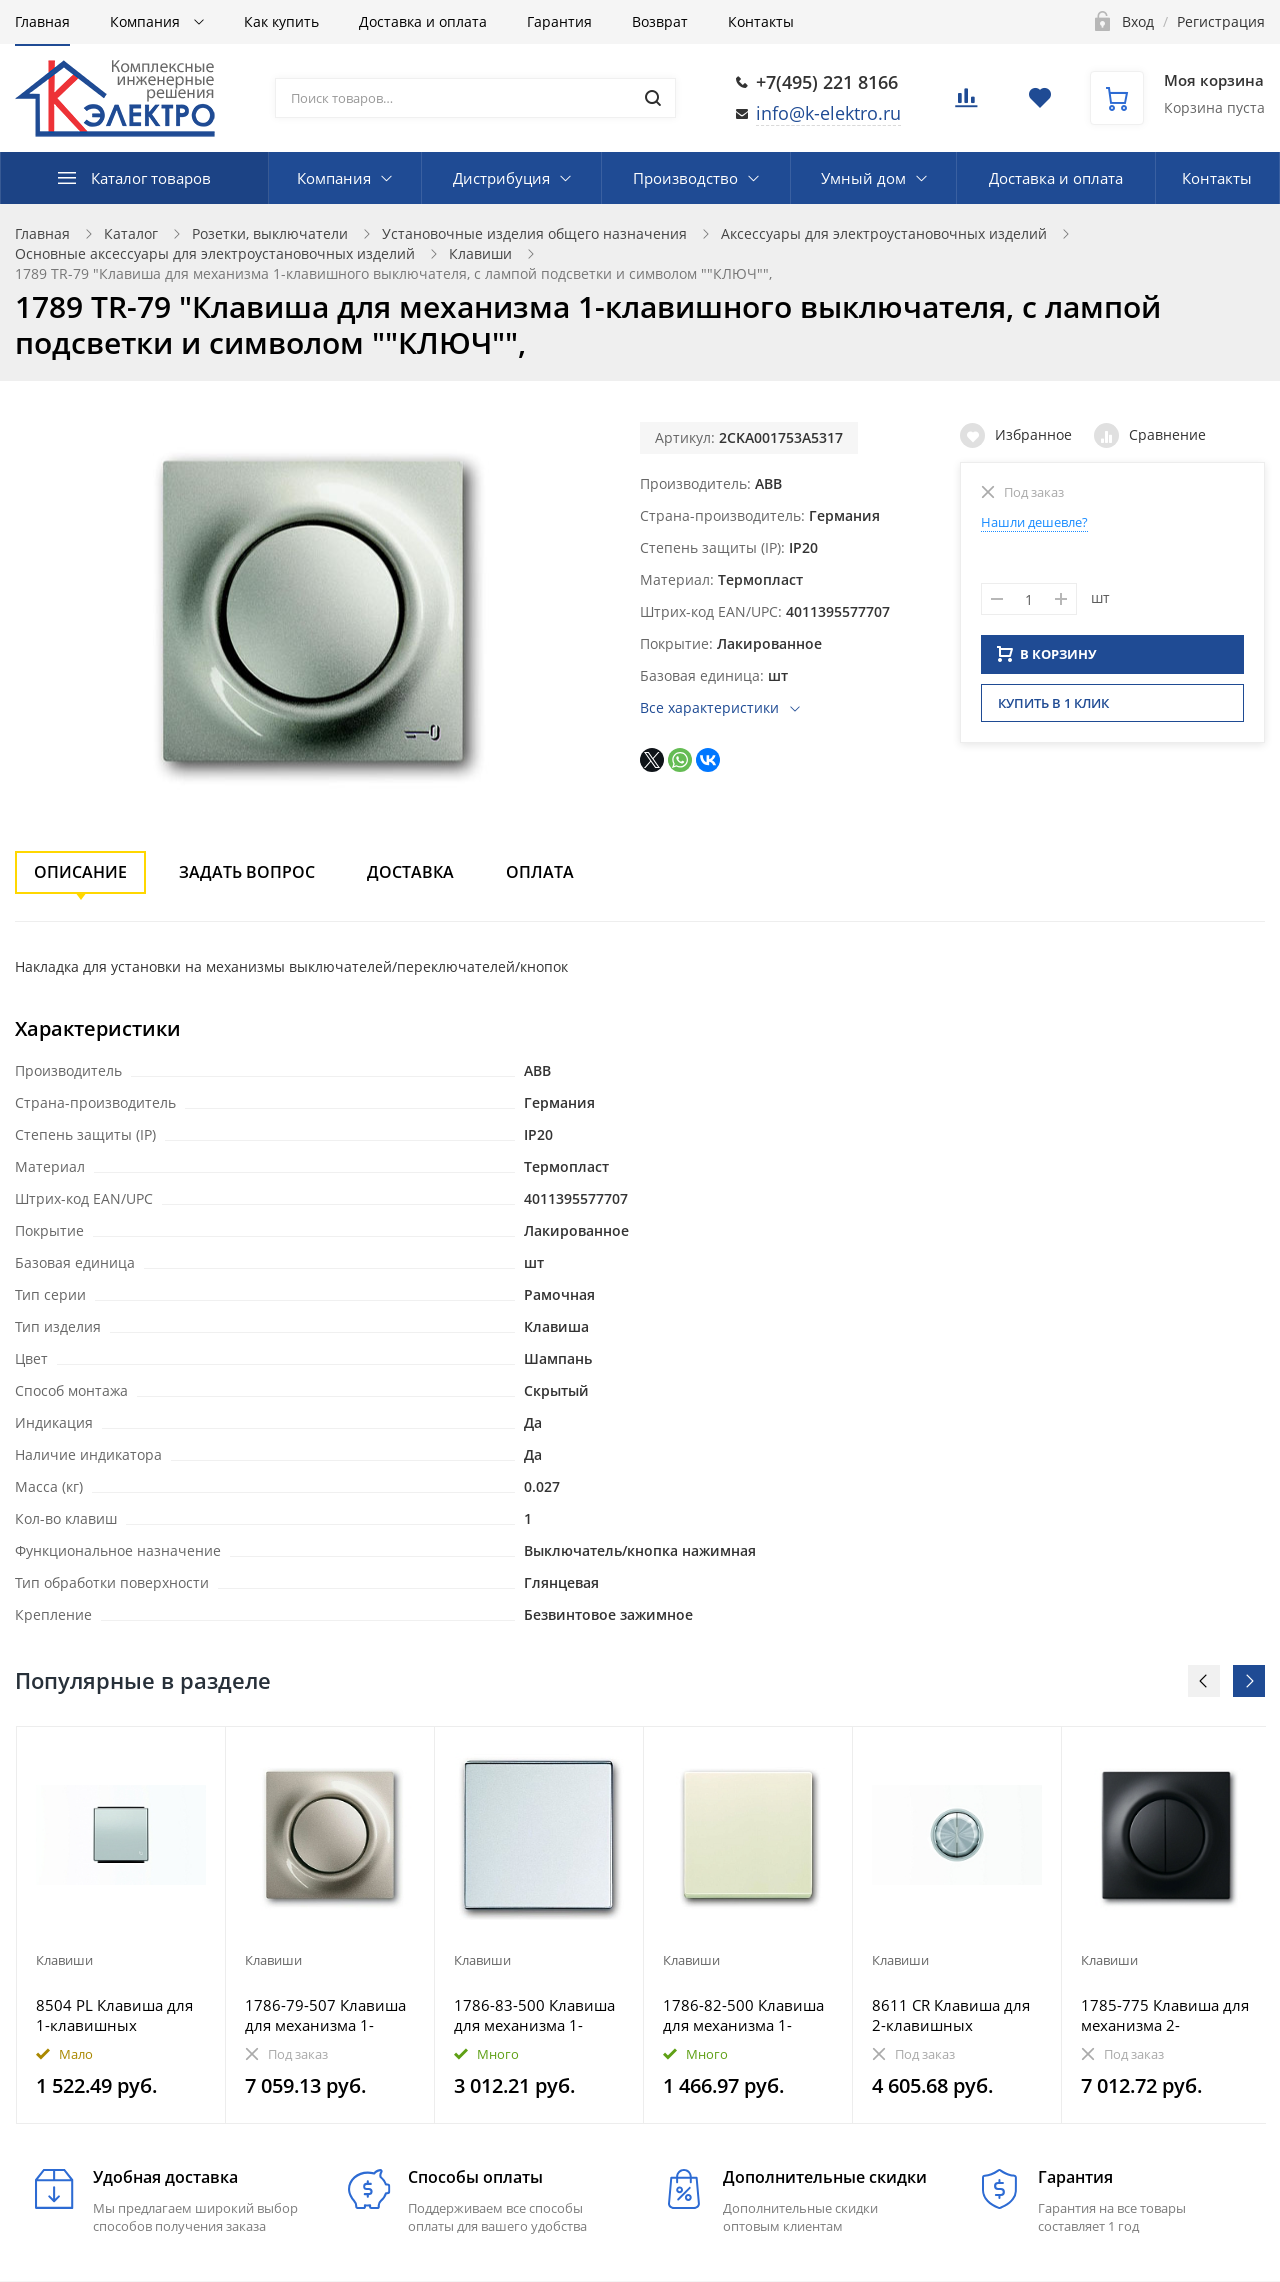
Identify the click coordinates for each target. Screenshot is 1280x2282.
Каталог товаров (151, 178)
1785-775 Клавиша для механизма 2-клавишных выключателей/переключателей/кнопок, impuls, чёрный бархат (1165, 2015)
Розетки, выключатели (270, 233)
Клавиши (480, 253)
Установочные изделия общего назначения (534, 233)
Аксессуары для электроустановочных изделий (884, 233)
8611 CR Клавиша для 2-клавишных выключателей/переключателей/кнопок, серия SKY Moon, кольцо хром (951, 2015)
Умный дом (863, 178)
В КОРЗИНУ (1047, 660)
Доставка (410, 872)
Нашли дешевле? (1034, 522)
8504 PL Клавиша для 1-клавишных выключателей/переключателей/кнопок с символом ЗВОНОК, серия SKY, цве (114, 2015)
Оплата (540, 872)
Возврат (660, 21)
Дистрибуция (501, 178)
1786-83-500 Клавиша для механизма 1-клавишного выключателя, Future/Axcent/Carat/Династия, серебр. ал (534, 2015)
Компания (147, 21)
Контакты (761, 21)
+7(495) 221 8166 (827, 82)
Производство (685, 178)
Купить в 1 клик (1053, 709)
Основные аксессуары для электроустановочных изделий (215, 253)
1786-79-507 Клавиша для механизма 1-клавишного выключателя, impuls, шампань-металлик (325, 2015)
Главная (42, 21)
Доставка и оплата (423, 21)
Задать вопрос (247, 872)
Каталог (131, 233)
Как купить (281, 21)
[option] (121, 1925)
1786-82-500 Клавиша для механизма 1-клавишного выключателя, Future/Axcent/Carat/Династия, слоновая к (743, 2015)
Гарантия (559, 21)
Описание (80, 872)
